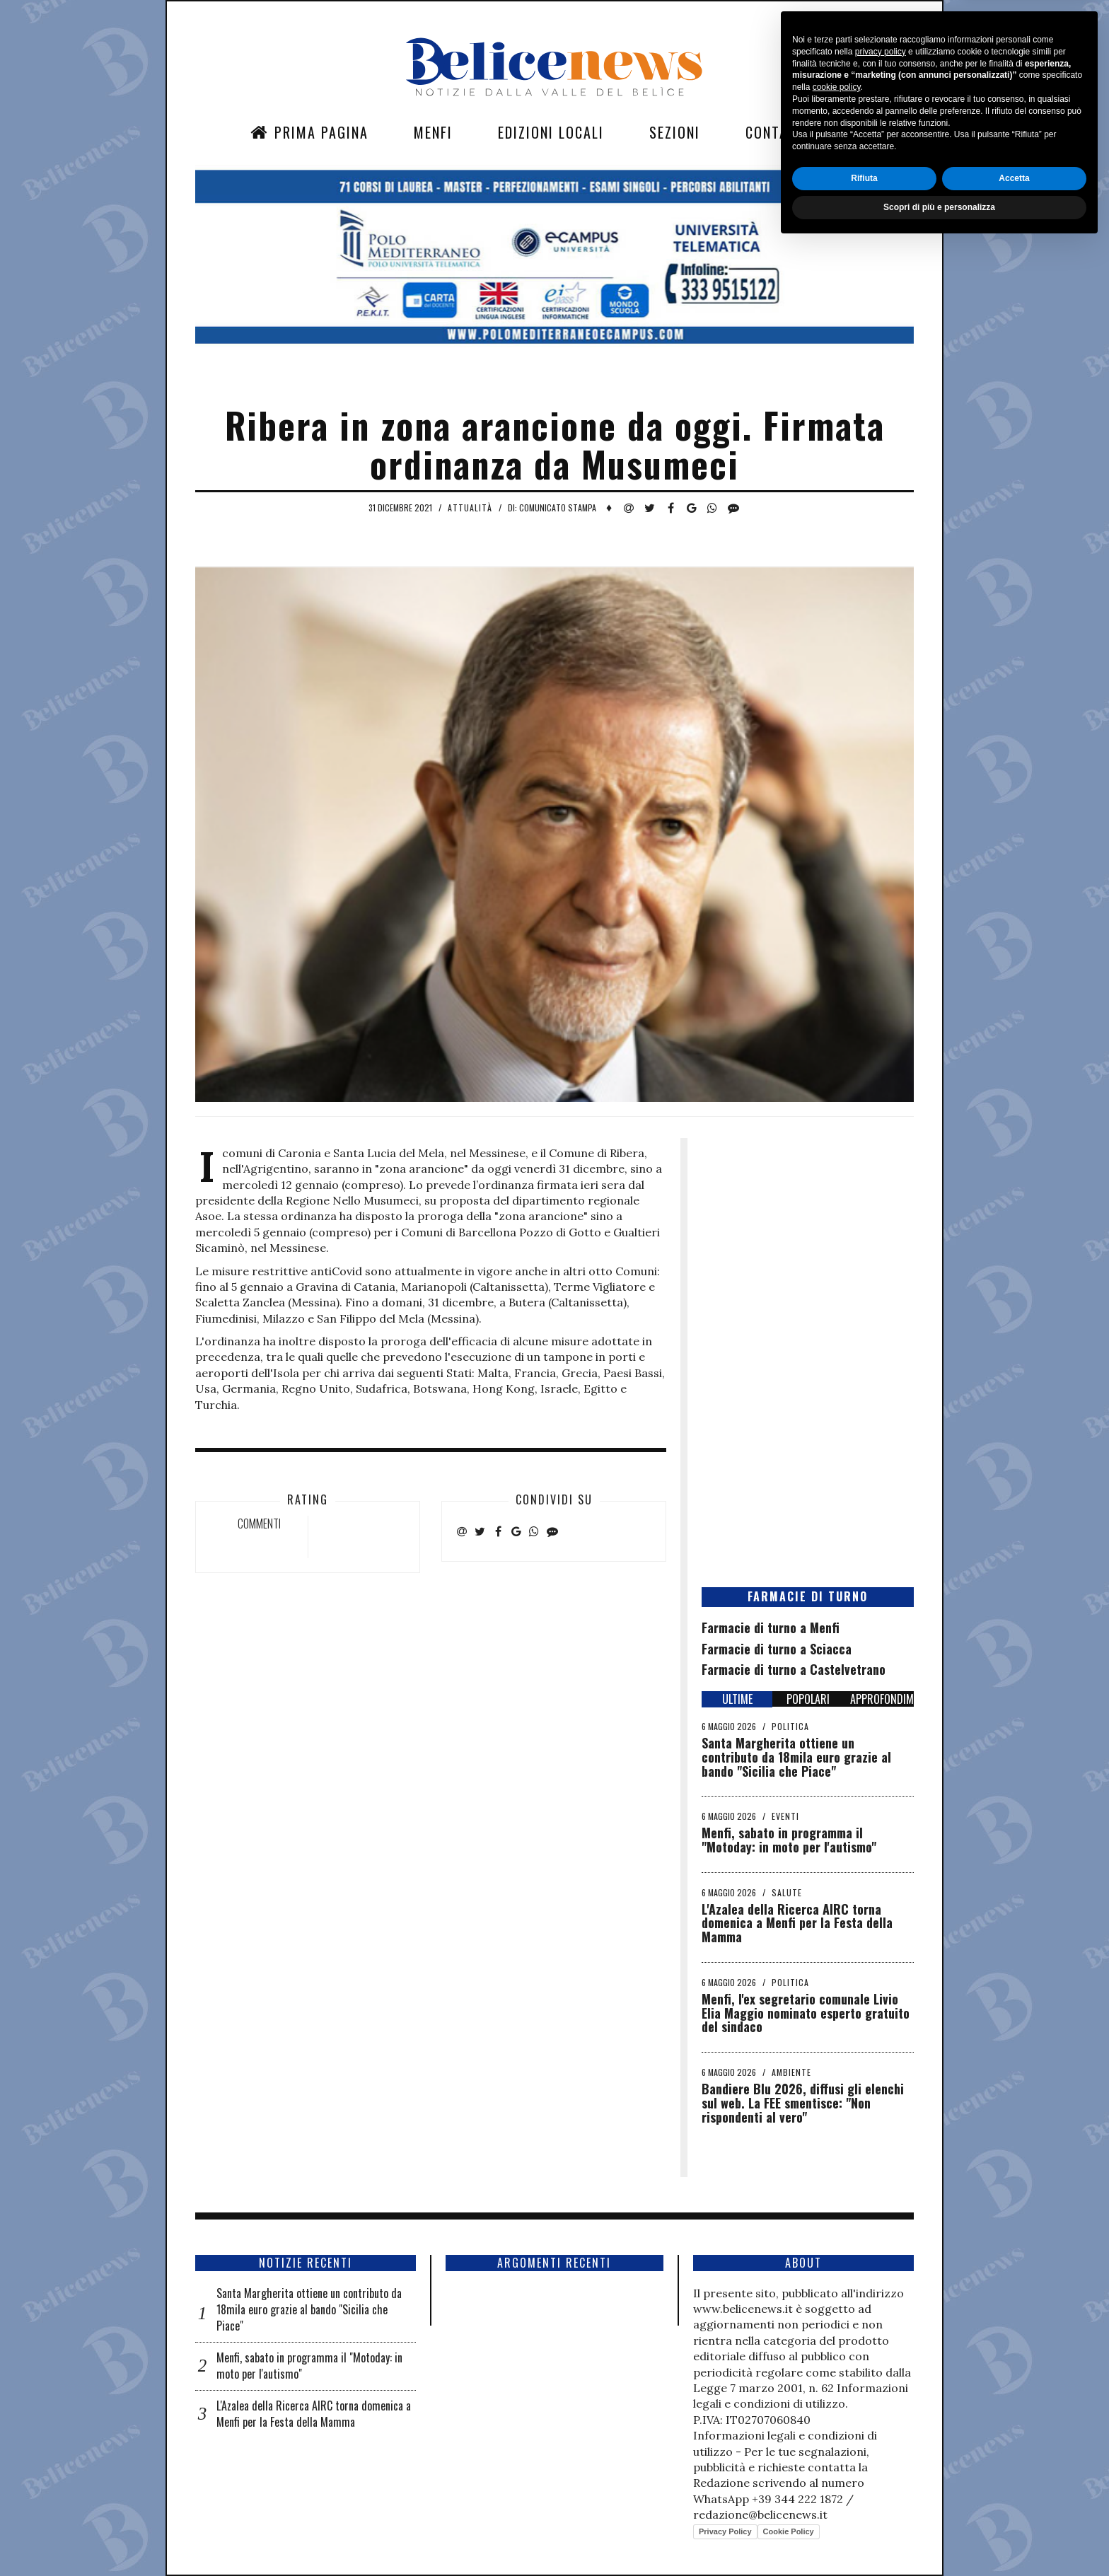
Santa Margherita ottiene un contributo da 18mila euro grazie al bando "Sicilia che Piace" (796, 1757)
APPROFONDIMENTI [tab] (882, 1699)
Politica (790, 1726)
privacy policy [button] (880, 2383)
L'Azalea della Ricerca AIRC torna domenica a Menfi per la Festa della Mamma (797, 1923)
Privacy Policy (725, 2531)
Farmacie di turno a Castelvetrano (794, 1669)
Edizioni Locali (551, 132)
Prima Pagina (309, 132)
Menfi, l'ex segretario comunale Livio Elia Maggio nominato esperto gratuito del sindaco (806, 2013)
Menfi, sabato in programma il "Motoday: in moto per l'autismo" (789, 1839)
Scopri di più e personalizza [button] (939, 2538)
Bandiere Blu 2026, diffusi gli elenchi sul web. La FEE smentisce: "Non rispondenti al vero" (803, 2102)
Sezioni (674, 132)
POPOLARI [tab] (808, 1699)
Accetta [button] (1014, 2509)
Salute (787, 1892)
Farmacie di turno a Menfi (771, 1627)
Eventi (785, 1816)
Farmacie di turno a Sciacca (777, 1649)
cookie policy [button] (837, 2419)
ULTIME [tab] (737, 1699)
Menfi (433, 132)
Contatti (777, 132)
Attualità (470, 507)
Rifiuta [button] (864, 2509)
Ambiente (791, 2072)
